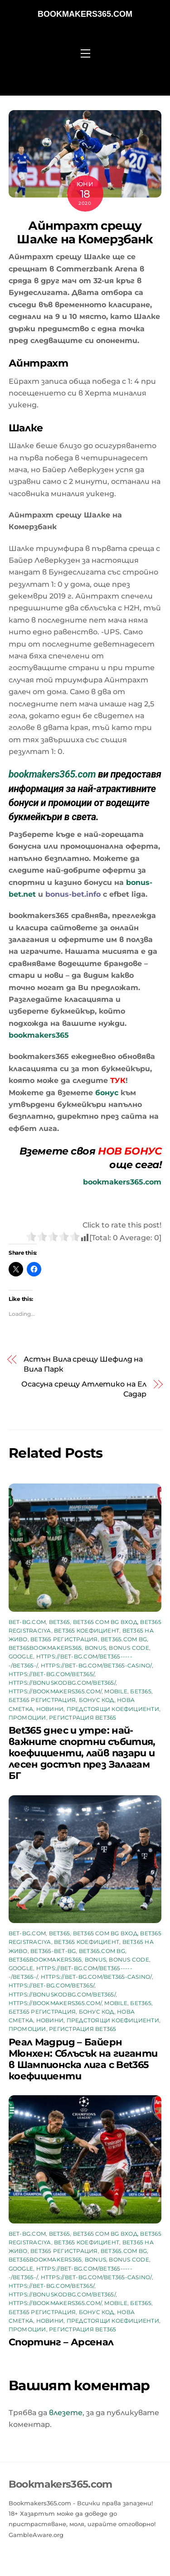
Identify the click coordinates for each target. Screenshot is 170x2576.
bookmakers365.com (52, 774)
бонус (106, 1092)
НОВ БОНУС (129, 1151)
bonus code (129, 1647)
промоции (27, 1717)
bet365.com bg (124, 1639)
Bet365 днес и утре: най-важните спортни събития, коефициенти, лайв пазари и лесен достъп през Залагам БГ (82, 1753)
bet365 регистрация (63, 1639)
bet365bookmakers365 (45, 1647)
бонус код (96, 1699)
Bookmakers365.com (85, 14)
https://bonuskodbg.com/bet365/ (62, 1682)
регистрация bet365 (82, 1717)
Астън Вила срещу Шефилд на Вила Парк (83, 1364)
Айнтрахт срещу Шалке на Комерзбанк (85, 232)
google (21, 1656)
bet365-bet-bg (53, 1951)
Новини (49, 1709)
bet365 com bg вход (105, 1622)
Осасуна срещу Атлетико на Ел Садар (83, 1389)
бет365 (140, 1691)
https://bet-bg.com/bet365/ (51, 1674)
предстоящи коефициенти (113, 1709)
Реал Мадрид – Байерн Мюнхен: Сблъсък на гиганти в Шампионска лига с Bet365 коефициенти (83, 2059)
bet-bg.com (27, 1622)
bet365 (59, 1622)
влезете (66, 2412)
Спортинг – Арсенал (61, 2342)
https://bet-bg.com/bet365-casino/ (96, 1665)
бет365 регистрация (42, 1699)
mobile (115, 1691)
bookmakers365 (39, 1035)
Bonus (95, 1647)
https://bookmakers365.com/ (55, 1691)
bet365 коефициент (86, 1630)
